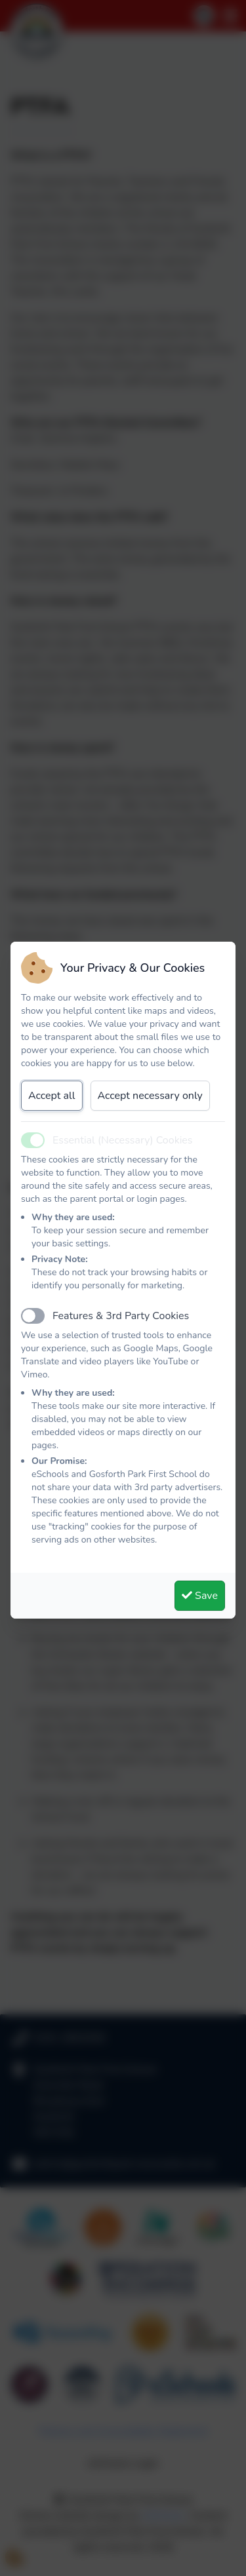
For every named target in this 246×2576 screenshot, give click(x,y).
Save (200, 1595)
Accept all (51, 1095)
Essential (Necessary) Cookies (122, 1140)
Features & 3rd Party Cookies (120, 1316)
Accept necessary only (150, 1095)
